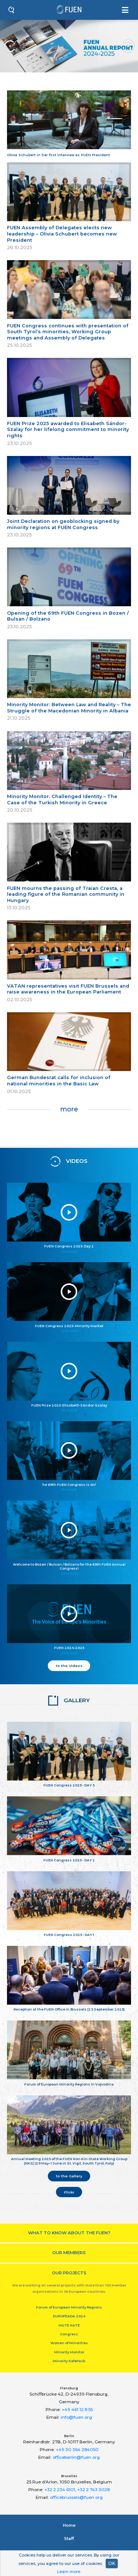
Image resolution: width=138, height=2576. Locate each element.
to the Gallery (69, 2176)
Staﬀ (69, 2538)
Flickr (69, 2192)
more (69, 1109)
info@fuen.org (76, 2417)
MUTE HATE (69, 2325)
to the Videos (69, 1665)
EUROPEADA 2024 (69, 2316)
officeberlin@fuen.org (76, 2457)
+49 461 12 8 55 (77, 2409)
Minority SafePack (69, 2361)
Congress (69, 2334)
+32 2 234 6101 (60, 2489)
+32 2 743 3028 (93, 2489)
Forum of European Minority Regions (69, 2307)
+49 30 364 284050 (77, 2449)
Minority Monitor (69, 2352)
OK (111, 2563)
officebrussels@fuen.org (76, 2497)
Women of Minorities (69, 2343)
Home (69, 2525)
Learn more (68, 2571)
